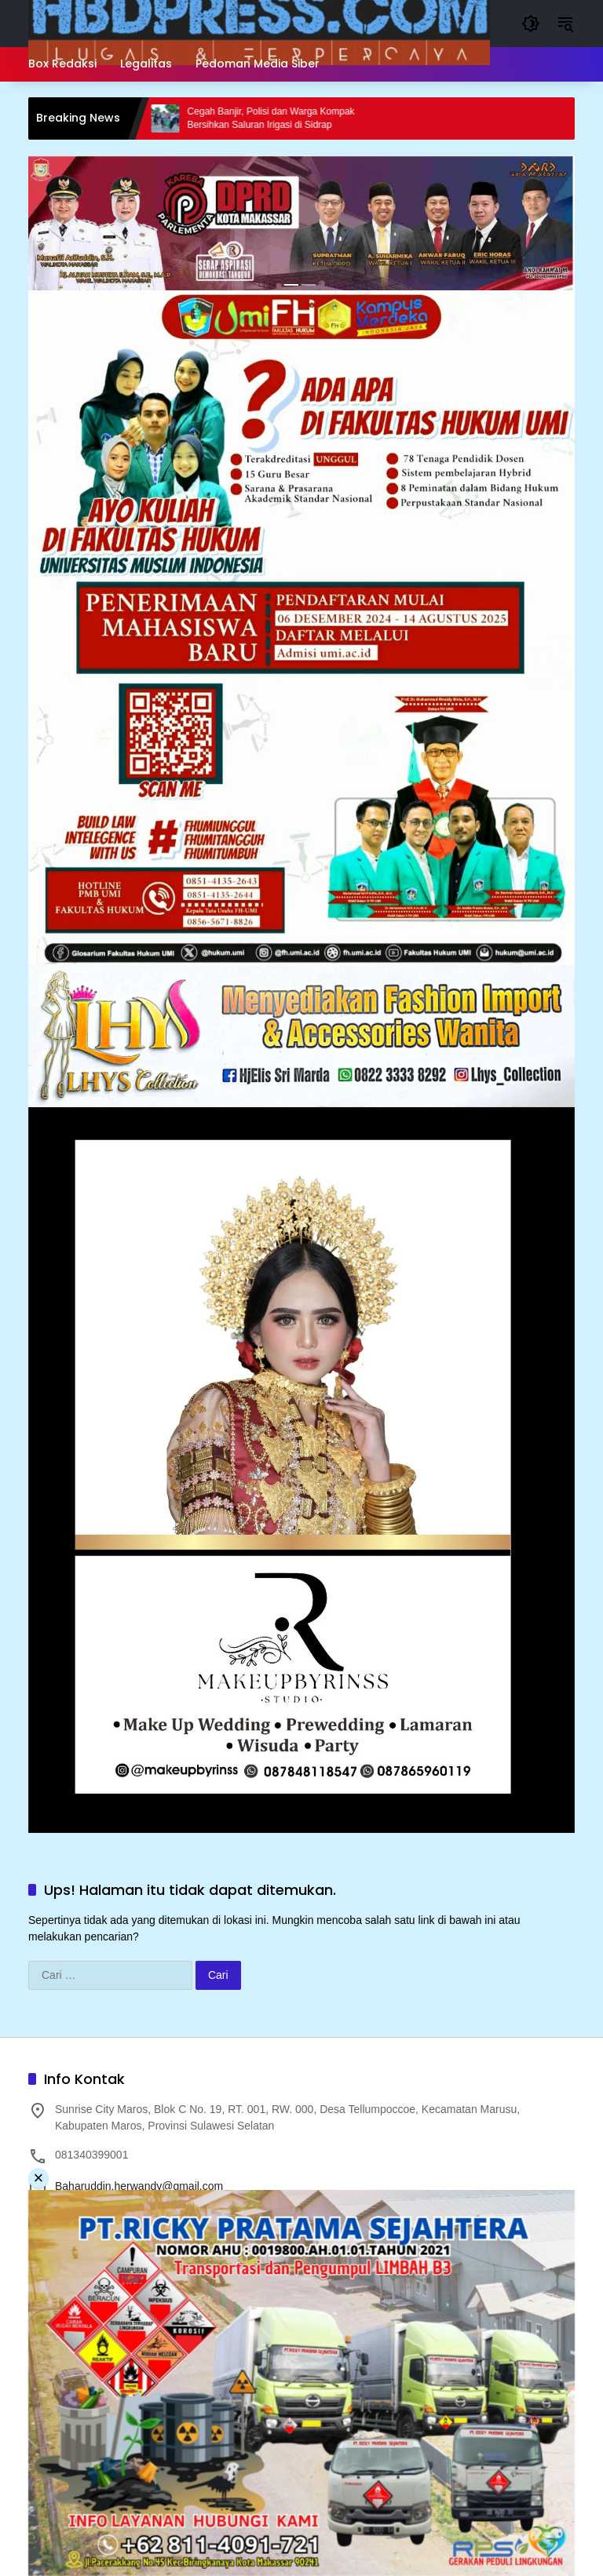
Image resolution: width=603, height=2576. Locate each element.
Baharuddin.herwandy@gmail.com (139, 2186)
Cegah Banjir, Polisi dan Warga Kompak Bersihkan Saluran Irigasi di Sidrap (283, 118)
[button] (530, 23)
